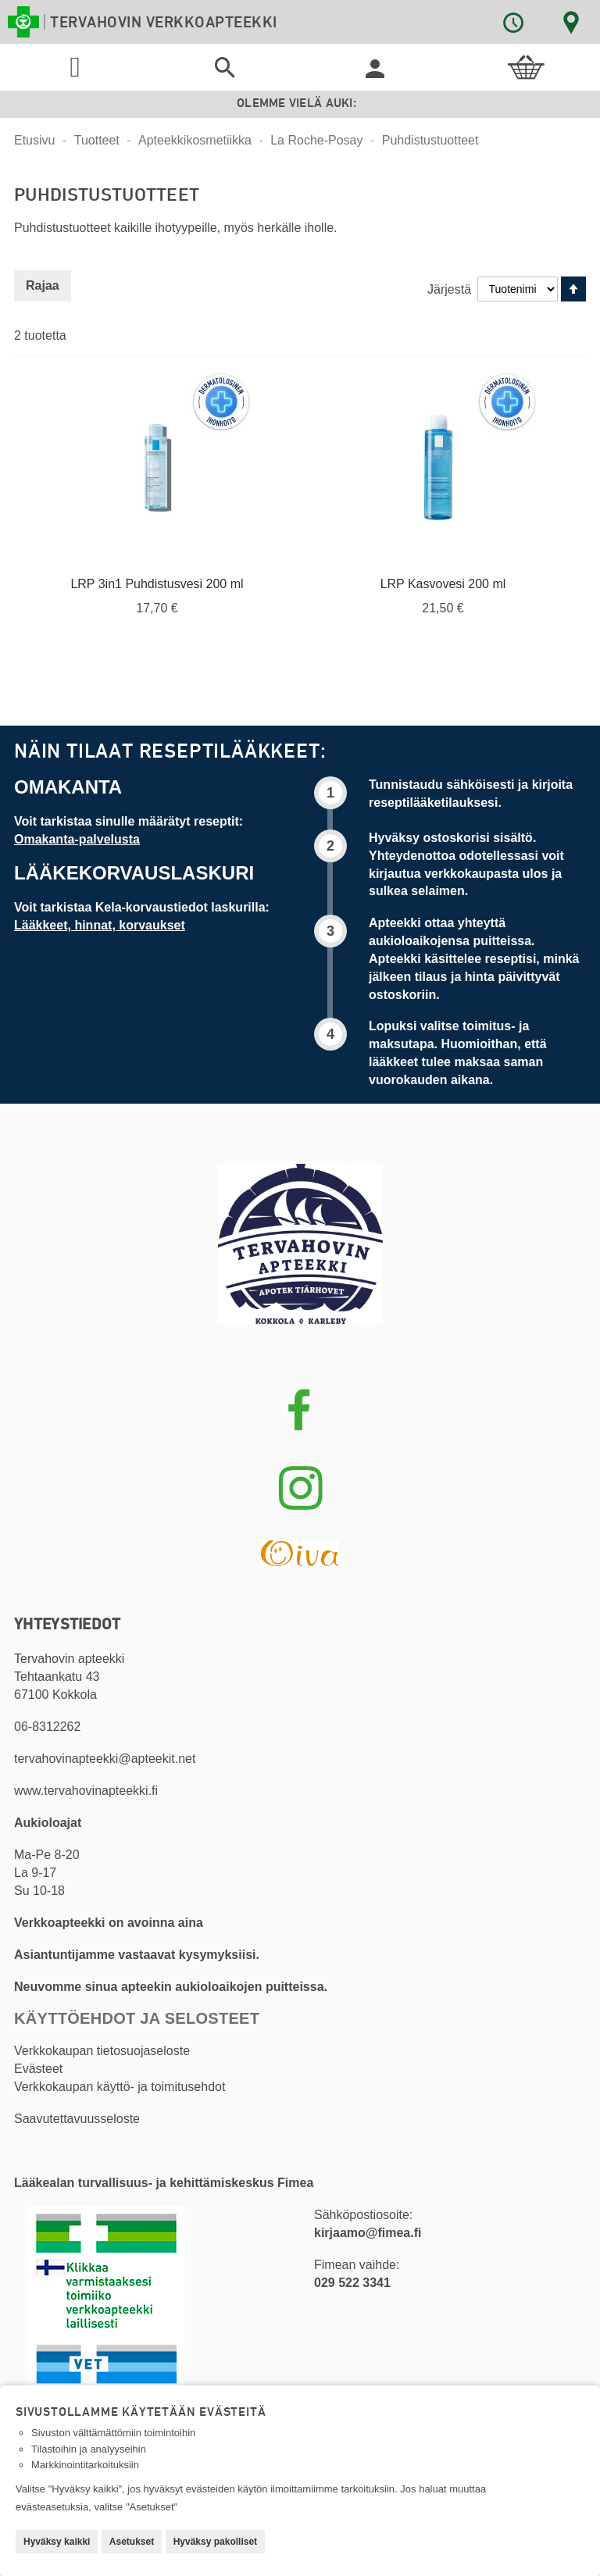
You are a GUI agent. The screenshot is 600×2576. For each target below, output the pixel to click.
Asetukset (131, 2541)
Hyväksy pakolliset (215, 2541)
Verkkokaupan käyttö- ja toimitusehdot (119, 2086)
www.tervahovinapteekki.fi (86, 1790)
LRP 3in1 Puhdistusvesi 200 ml (156, 583)
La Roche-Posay (318, 140)
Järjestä (449, 288)
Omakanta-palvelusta (77, 839)
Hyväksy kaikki (56, 2541)
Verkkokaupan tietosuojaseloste (102, 2050)
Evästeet (38, 2068)
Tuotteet (98, 140)
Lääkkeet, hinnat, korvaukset (99, 925)
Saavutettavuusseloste (77, 2118)
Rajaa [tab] (42, 285)
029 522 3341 (352, 2282)
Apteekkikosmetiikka (196, 140)
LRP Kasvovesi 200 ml (443, 583)
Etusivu (36, 140)
